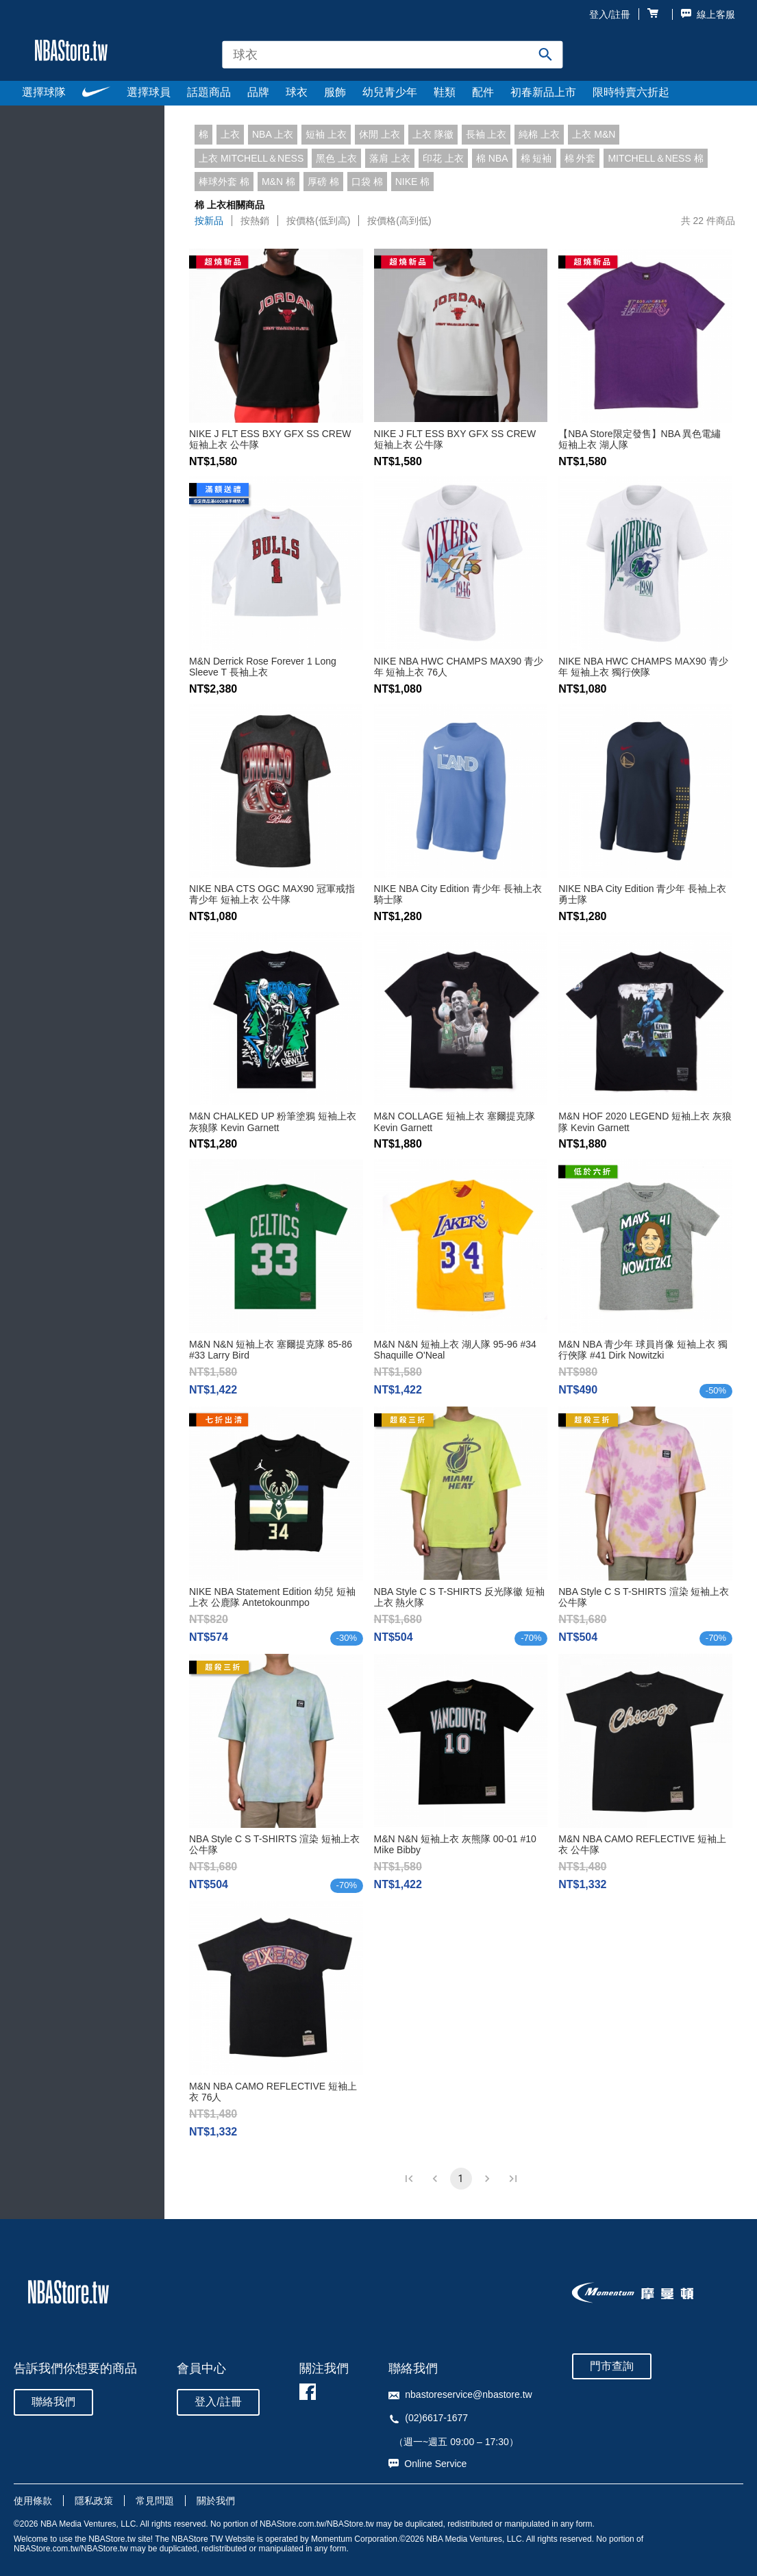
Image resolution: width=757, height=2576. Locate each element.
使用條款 (33, 2500)
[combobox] (392, 54)
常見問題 (155, 2500)
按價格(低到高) (318, 220)
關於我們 (216, 2500)
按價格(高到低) (399, 220)
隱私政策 (94, 2500)
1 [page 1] (461, 2179)
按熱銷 (254, 220)
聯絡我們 (53, 2401)
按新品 (209, 220)
